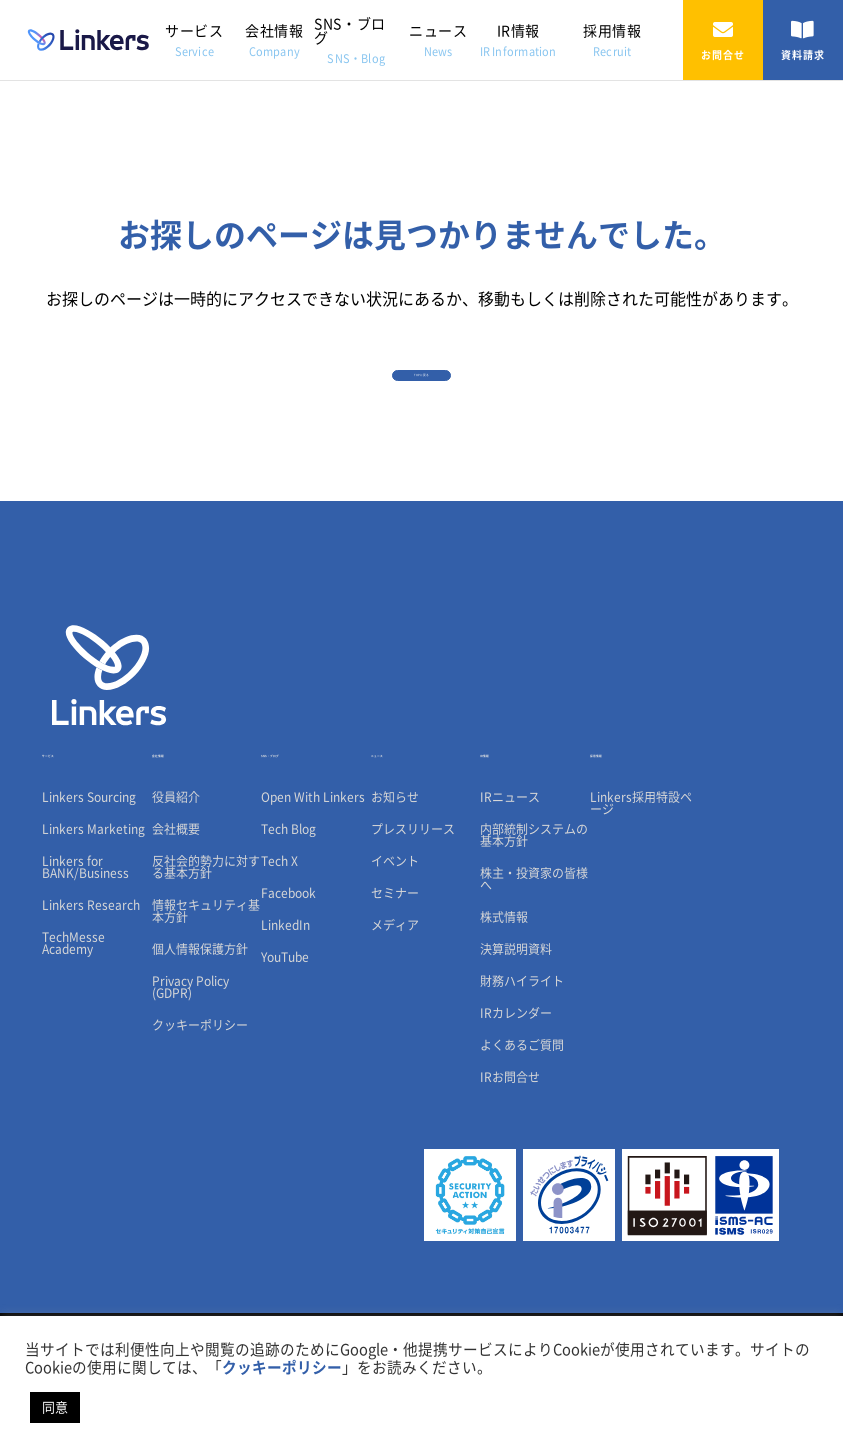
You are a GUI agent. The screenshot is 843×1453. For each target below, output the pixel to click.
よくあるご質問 (522, 1138)
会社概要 (176, 922)
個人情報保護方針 (200, 1042)
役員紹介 (176, 890)
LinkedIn (285, 1018)
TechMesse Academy (73, 1036)
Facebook (288, 986)
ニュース (438, 40)
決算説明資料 (516, 1042)
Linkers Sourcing (89, 890)
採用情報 (612, 40)
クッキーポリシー (200, 1118)
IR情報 (518, 40)
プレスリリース (413, 922)
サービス (194, 40)
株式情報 (504, 1010)
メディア (395, 1018)
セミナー (395, 986)
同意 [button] (55, 1407)
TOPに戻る (422, 402)
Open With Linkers (313, 890)
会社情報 (274, 40)
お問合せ (723, 40)
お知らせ (395, 890)
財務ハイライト (522, 1074)
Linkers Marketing (93, 922)
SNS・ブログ (349, 40)
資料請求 (803, 40)
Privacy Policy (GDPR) (190, 1080)
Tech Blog (288, 922)
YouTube (285, 1050)
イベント (395, 954)
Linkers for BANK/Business (85, 960)
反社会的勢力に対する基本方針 (206, 960)
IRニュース (510, 890)
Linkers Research (91, 998)
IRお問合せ (510, 1170)
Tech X (279, 954)
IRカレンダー (516, 1106)
